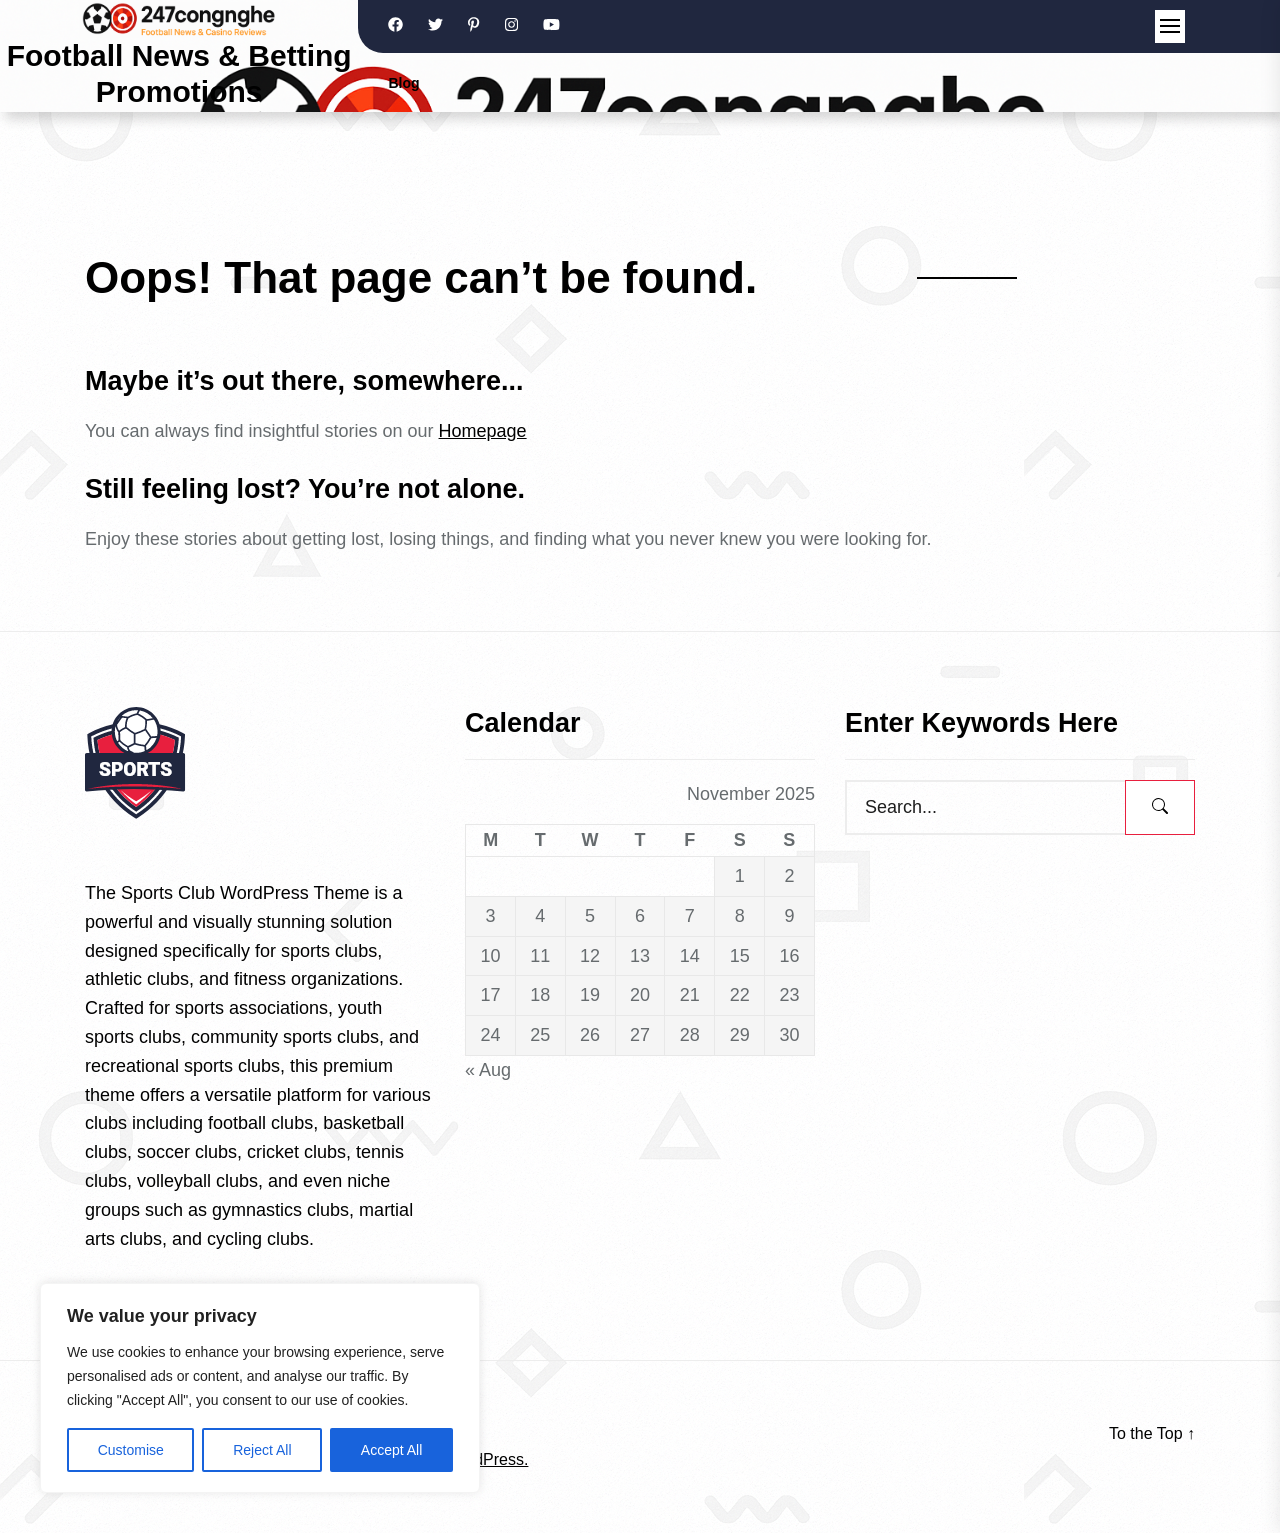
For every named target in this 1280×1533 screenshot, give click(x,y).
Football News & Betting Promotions (179, 73)
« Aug (488, 1070)
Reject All (262, 1450)
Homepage (483, 431)
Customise (131, 1450)
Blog (403, 83)
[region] (260, 1388)
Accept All (391, 1450)
